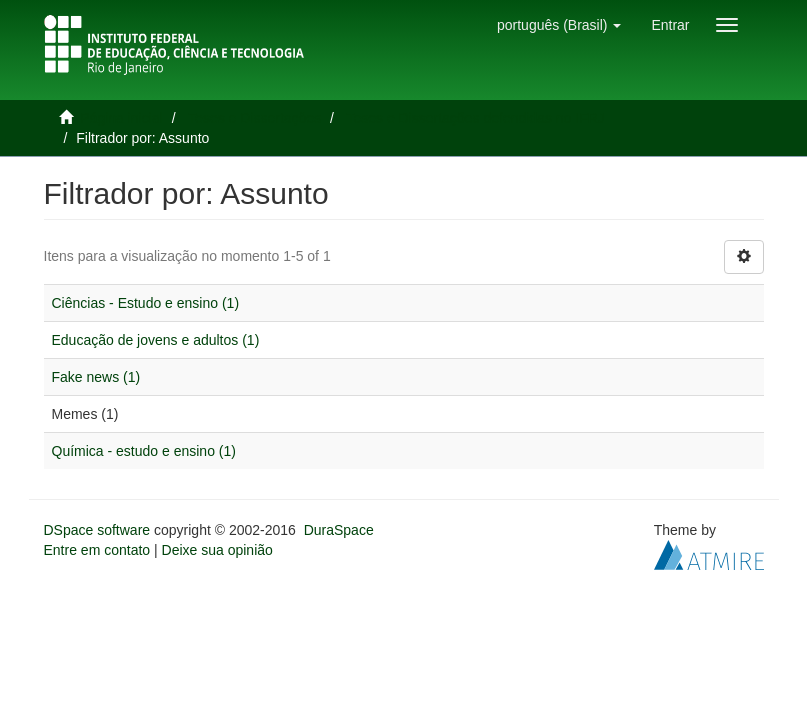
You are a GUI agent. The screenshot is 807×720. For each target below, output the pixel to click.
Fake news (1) (96, 377)
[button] (559, 25)
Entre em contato (97, 550)
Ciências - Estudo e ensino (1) (146, 303)
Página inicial (121, 118)
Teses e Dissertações (254, 118)
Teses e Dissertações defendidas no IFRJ (475, 118)
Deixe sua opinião (217, 550)
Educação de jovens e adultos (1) (156, 340)
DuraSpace (339, 530)
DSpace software (97, 530)
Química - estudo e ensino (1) (144, 451)
